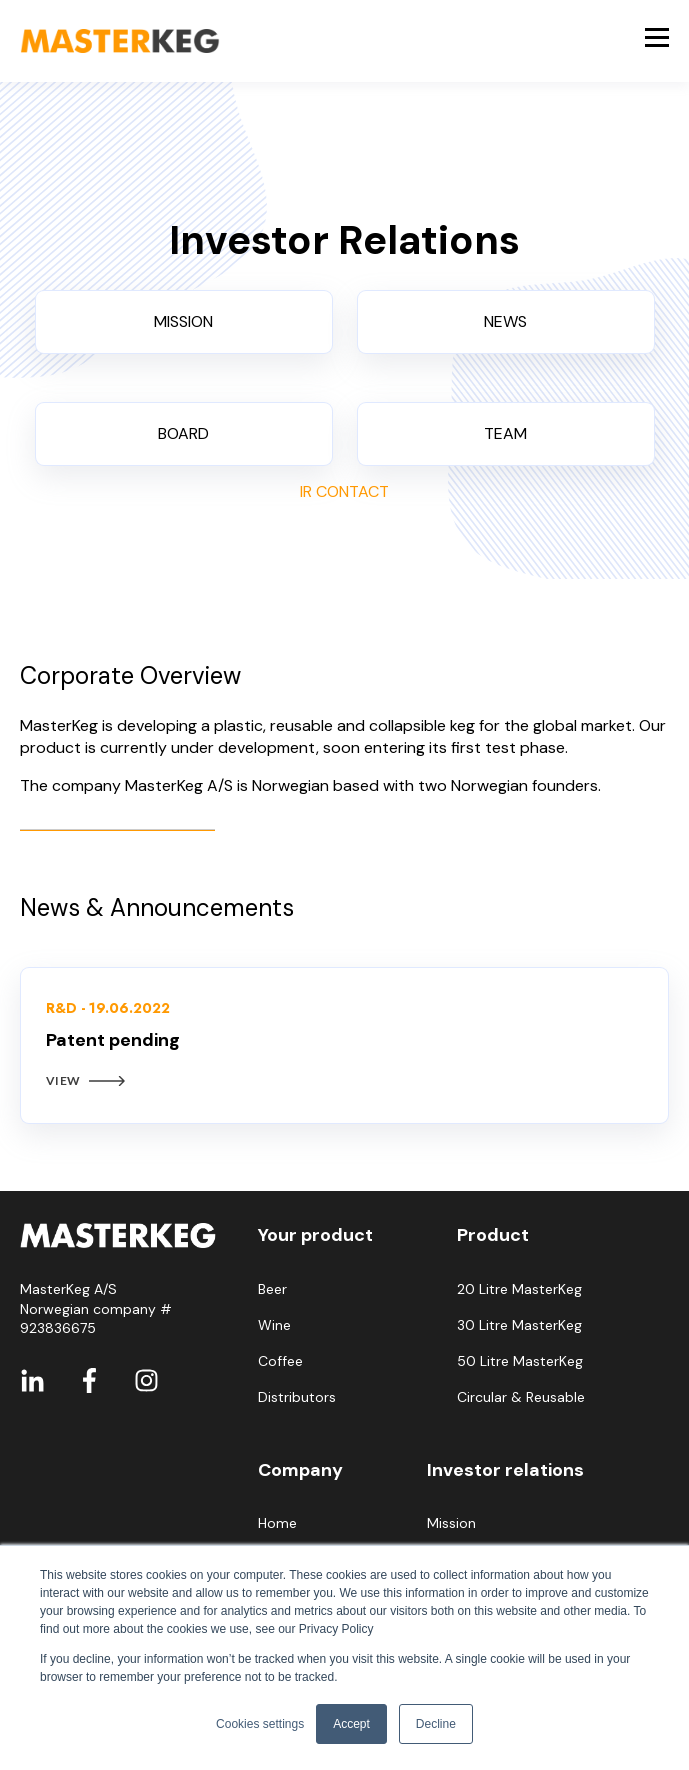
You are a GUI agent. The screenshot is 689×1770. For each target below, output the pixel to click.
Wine (274, 1325)
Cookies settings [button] (260, 1724)
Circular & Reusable (521, 1397)
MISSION (183, 321)
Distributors (297, 1397)
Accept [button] (351, 1724)
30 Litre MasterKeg (519, 1325)
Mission (451, 1523)
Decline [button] (436, 1724)
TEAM (505, 433)
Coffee (280, 1361)
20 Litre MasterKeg (519, 1289)
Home (277, 1523)
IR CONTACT (344, 491)
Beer (272, 1289)
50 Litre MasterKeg (520, 1361)
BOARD (183, 433)
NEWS (505, 321)
